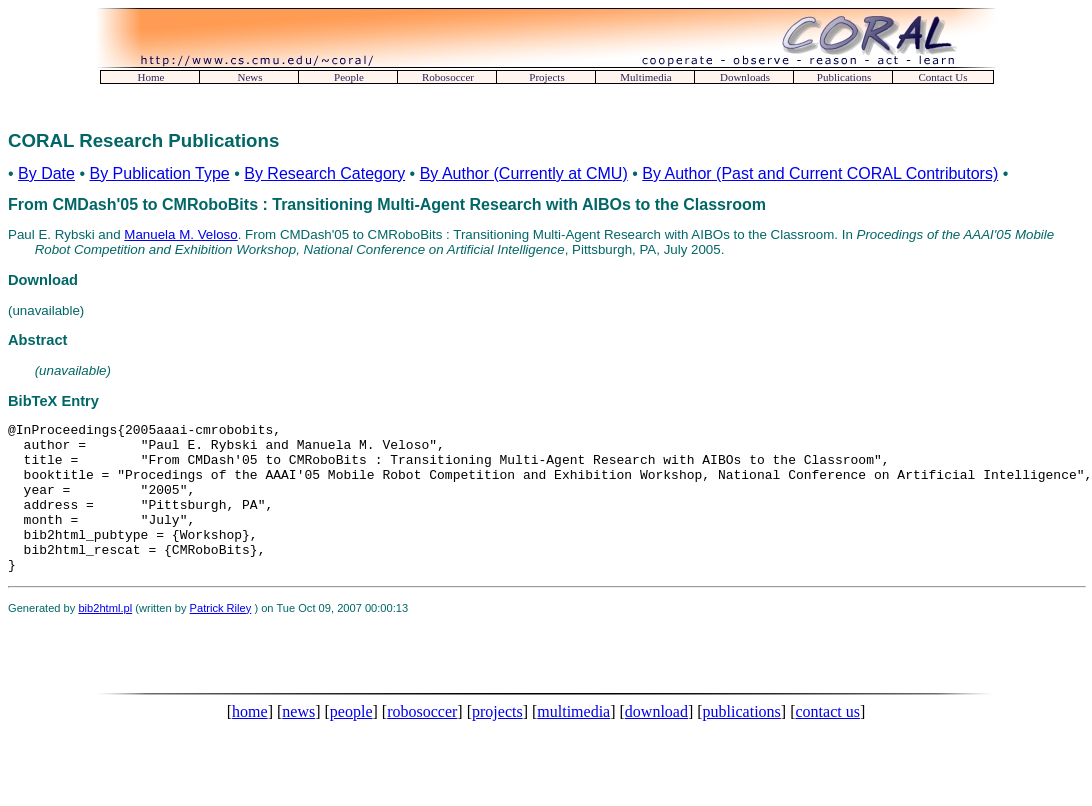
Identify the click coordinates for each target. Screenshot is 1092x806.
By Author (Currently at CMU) (524, 173)
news (298, 741)
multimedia (573, 741)
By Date (46, 173)
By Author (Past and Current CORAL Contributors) (820, 173)
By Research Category (324, 173)
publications (742, 741)
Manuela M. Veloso (180, 234)
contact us (827, 741)
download (656, 741)
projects (497, 741)
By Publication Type (159, 173)
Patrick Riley (221, 638)
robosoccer (422, 741)
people (351, 741)
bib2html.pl (105, 638)
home (250, 741)
